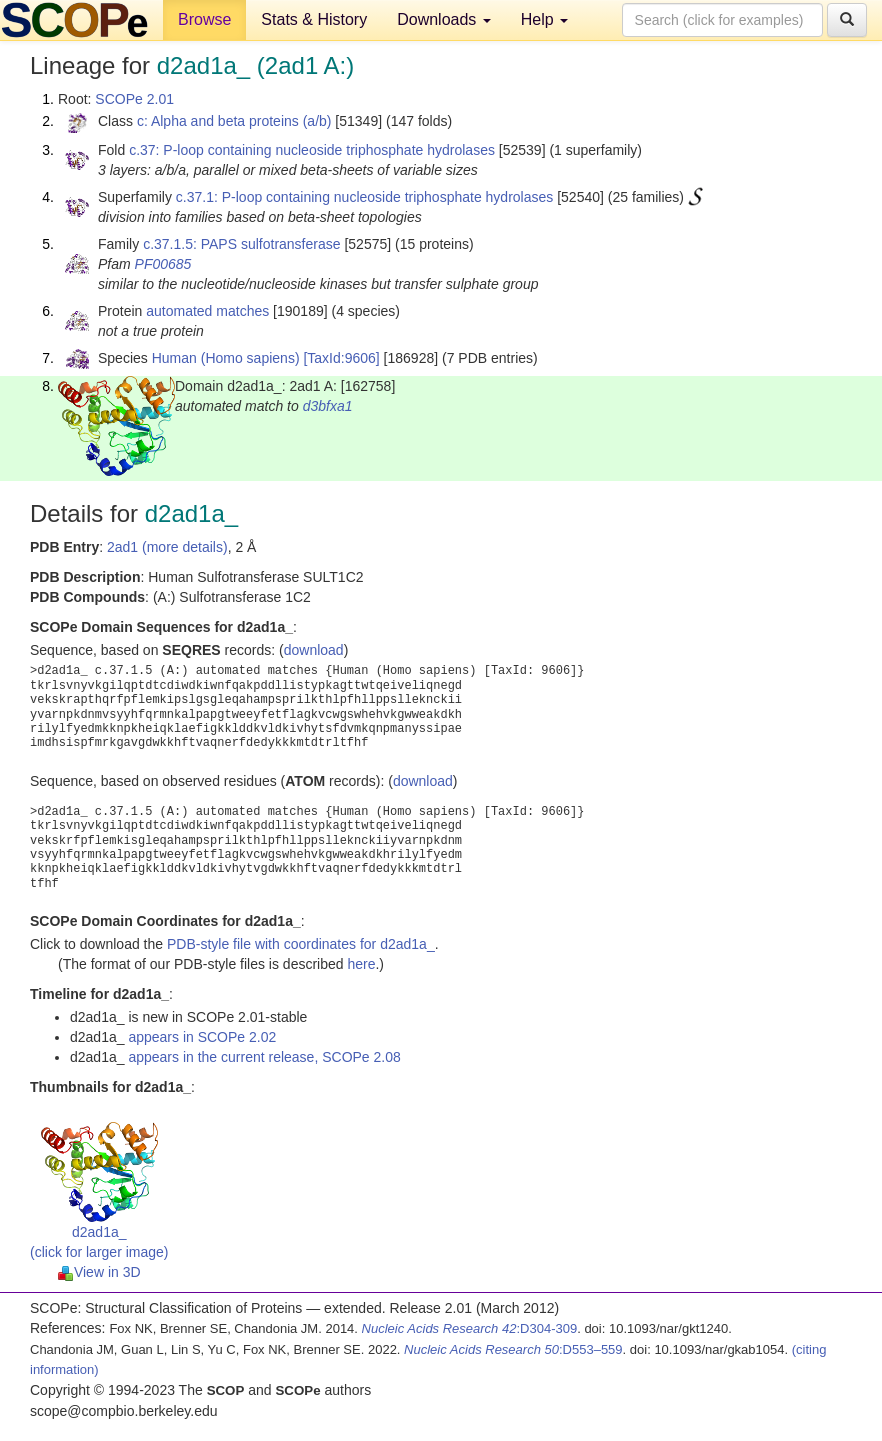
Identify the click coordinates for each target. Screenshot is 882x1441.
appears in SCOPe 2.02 (202, 1037)
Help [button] (544, 19)
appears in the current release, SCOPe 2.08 (264, 1057)
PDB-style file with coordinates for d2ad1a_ (301, 944)
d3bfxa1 (328, 406)
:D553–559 (513, 1349)
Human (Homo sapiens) (226, 358)
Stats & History (314, 19)
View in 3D (99, 1272)
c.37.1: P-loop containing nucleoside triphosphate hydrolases (364, 197)
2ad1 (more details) (167, 547)
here (361, 964)
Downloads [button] (444, 19)
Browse (204, 19)
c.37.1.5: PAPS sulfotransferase (241, 244)
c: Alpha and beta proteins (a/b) (234, 121)
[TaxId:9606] (341, 358)
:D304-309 (470, 1328)
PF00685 (163, 264)
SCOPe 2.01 (134, 99)
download (314, 650)
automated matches (207, 311)
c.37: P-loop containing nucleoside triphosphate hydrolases (312, 150)
